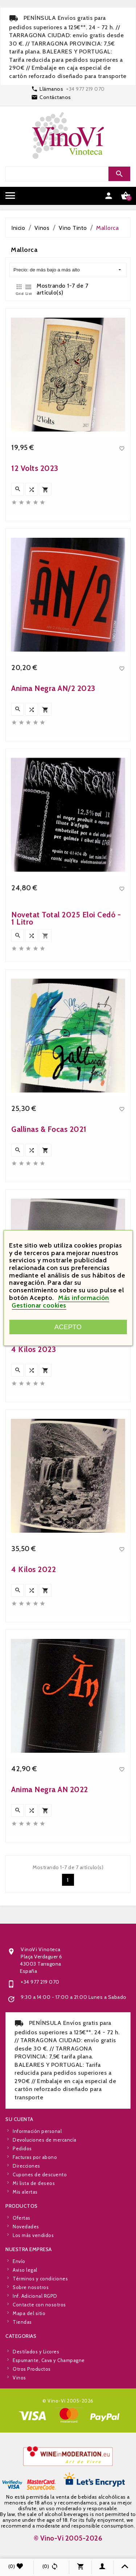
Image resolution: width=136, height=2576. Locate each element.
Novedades (26, 2259)
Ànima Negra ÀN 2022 (49, 1982)
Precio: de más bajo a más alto (67, 270)
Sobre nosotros (31, 2359)
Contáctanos (55, 97)
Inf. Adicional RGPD (35, 2368)
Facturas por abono (35, 2229)
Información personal (37, 2203)
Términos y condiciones (40, 2351)
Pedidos (22, 2221)
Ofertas (21, 2251)
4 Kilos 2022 (33, 1761)
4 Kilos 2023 (33, 1541)
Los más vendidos (33, 2268)
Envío (19, 2333)
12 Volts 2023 (34, 661)
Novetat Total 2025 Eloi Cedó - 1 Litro (66, 1111)
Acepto (68, 1327)
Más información (83, 1298)
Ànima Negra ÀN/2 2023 (53, 881)
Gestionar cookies (39, 1305)
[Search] (67, 174)
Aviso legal (25, 2342)
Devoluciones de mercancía (45, 2212)
